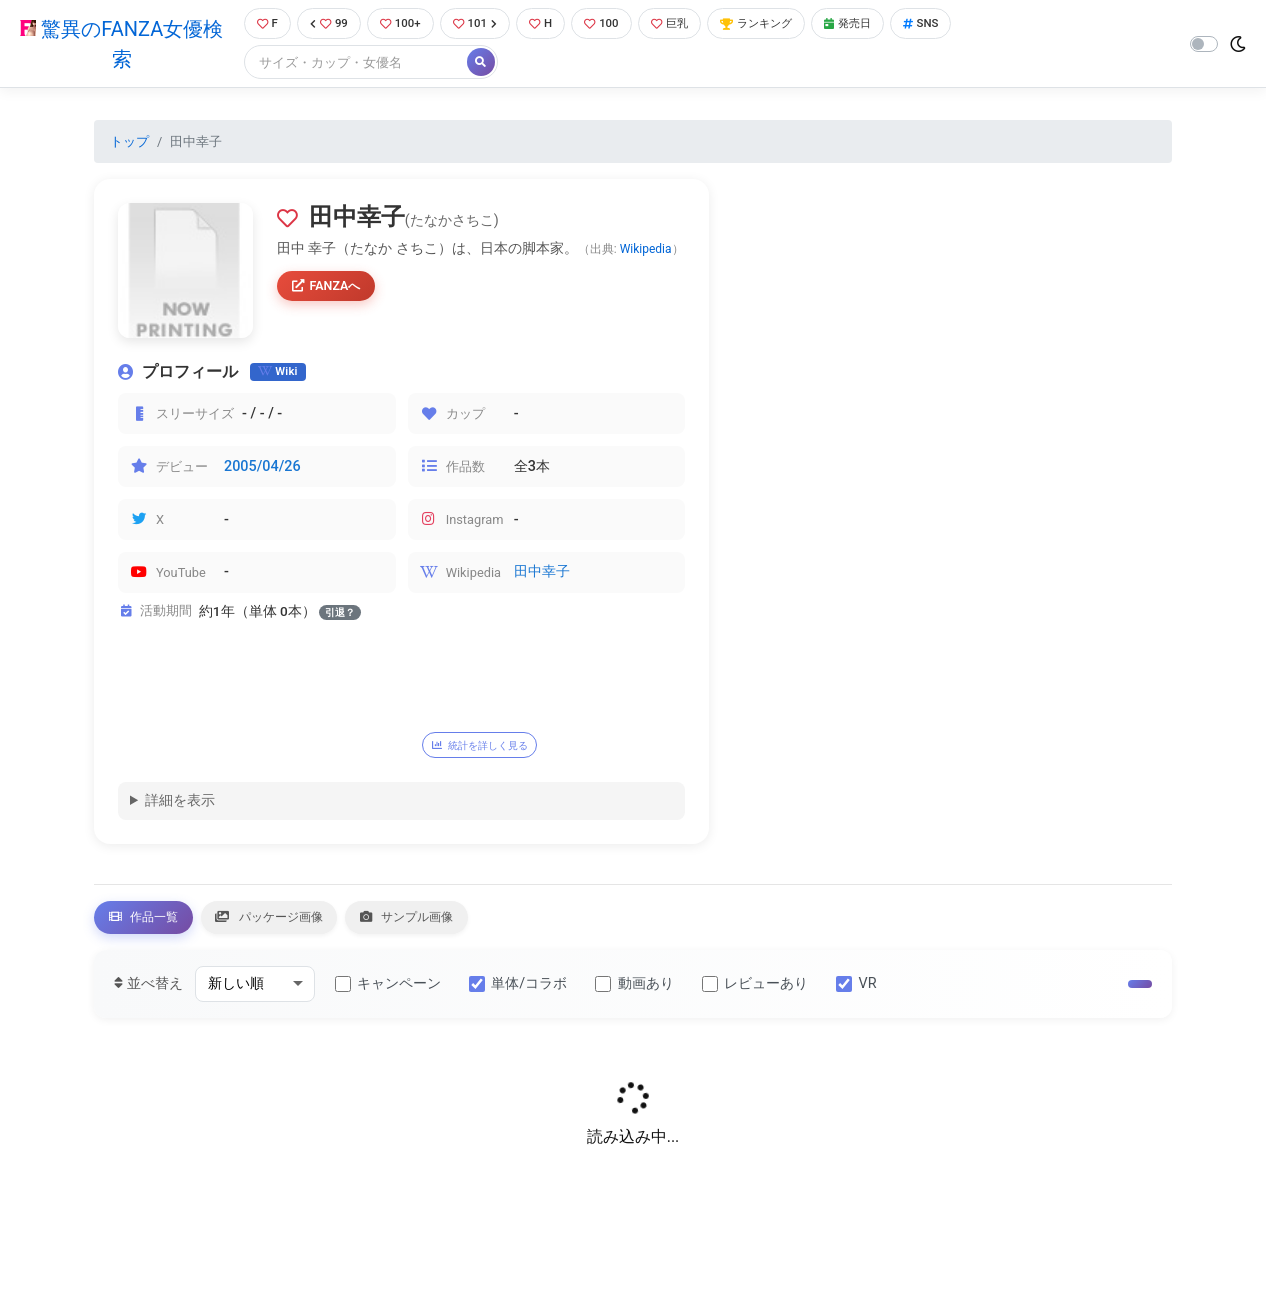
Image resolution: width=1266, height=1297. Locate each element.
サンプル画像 (468, 925)
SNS (961, 24)
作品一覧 (154, 925)
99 (324, 24)
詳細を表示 (180, 805)
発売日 (882, 24)
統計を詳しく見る (492, 747)
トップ (129, 143)
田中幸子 (542, 574)
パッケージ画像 (304, 925)
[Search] (347, 64)
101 (479, 24)
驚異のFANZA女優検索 (117, 45)
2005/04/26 (262, 468)
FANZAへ (331, 290)
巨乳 (686, 24)
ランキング (781, 24)
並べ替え (148, 995)
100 (613, 24)
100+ (400, 24)
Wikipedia (646, 252)
